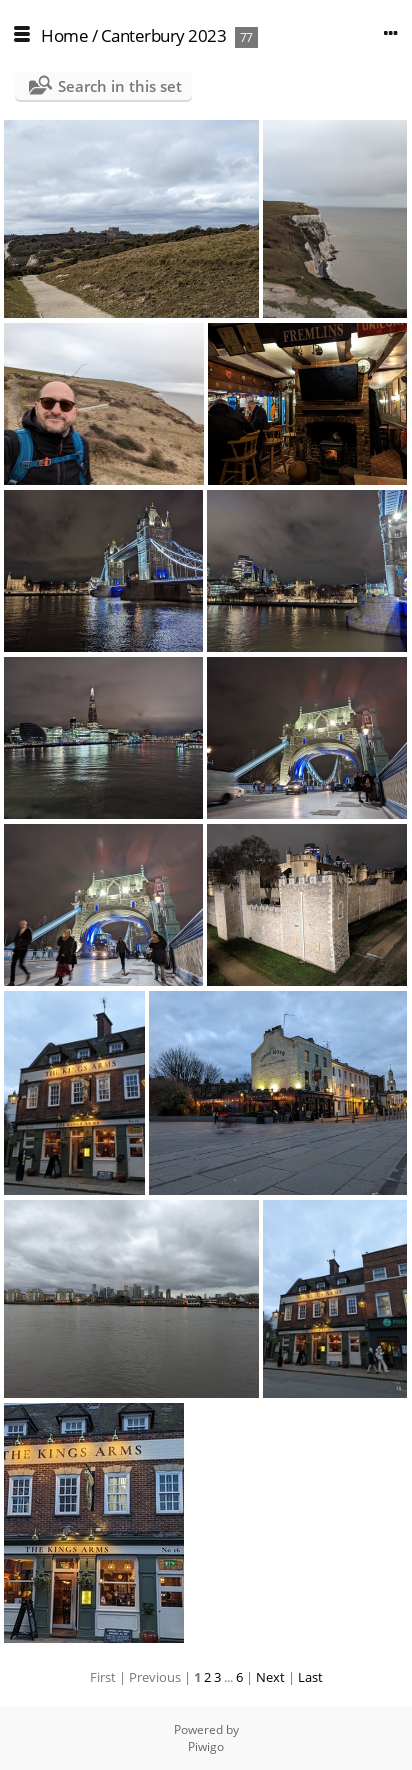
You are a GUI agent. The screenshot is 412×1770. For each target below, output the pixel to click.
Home (64, 35)
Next (270, 1677)
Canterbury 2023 (164, 35)
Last (310, 1677)
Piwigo (206, 1746)
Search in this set (120, 86)
